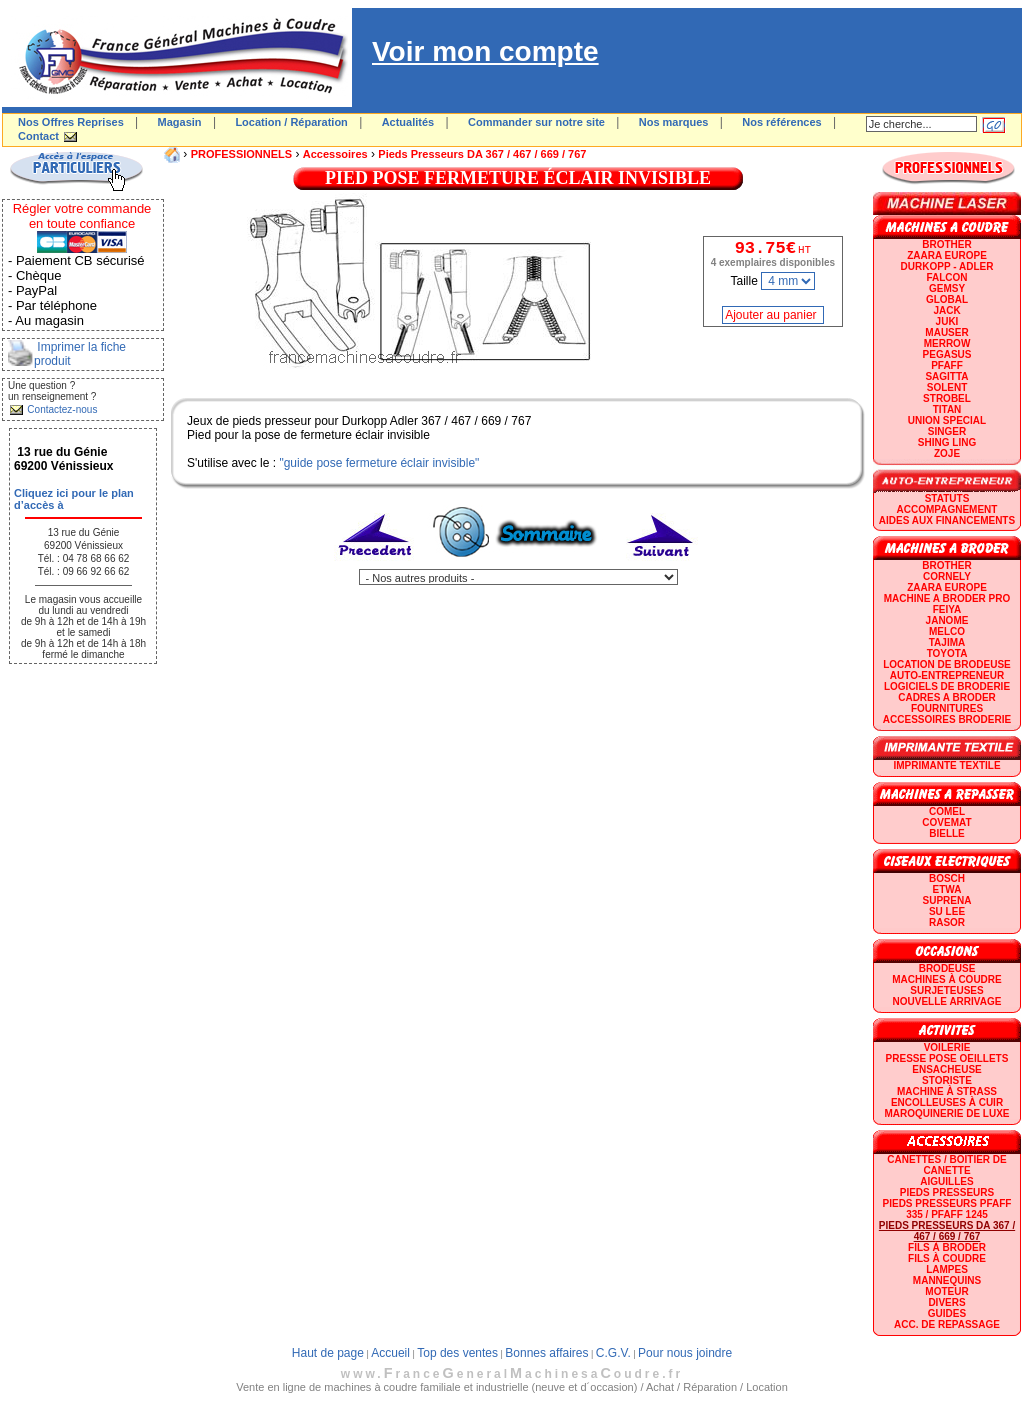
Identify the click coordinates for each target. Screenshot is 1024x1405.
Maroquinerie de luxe (946, 1113)
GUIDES (947, 1313)
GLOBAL (947, 299)
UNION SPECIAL (947, 420)
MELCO (947, 631)
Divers (946, 1302)
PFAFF (947, 365)
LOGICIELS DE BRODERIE (947, 686)
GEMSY (947, 288)
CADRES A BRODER (947, 697)
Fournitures (947, 708)
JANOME (947, 620)
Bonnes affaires (546, 1353)
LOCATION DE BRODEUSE (947, 664)
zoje (947, 453)
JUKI (947, 321)
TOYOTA (947, 653)
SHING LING (947, 442)
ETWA (947, 889)
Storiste (947, 1080)
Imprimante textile (946, 765)
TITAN (947, 409)
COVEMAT (946, 822)
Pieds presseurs (947, 1192)
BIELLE (947, 833)
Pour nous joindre (685, 1353)
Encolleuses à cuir (947, 1102)
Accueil (390, 1353)
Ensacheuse (946, 1069)
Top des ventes (457, 1353)
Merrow (947, 343)
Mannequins (947, 1280)
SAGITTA (946, 376)
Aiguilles (946, 1181)
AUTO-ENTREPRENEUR (947, 675)
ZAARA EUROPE (947, 255)
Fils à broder (947, 1247)
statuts (947, 498)
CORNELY (947, 576)
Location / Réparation (291, 122)
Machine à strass (947, 1091)
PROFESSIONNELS (241, 154)
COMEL (947, 811)
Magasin (180, 122)
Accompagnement (947, 509)
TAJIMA (947, 642)
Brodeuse (947, 968)
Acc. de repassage (947, 1324)
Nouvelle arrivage (947, 1001)
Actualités (408, 122)
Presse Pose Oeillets (947, 1058)
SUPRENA (947, 900)
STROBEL (947, 398)
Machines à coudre (946, 979)
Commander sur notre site (536, 122)
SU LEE (947, 911)
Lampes (947, 1269)
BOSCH (947, 878)
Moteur (946, 1291)
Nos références (782, 122)
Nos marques (674, 122)
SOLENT (947, 387)
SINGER (947, 431)
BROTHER (946, 244)
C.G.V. (613, 1353)
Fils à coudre (947, 1258)
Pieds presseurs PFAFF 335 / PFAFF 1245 (947, 1209)
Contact (38, 136)
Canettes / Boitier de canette (946, 1165)
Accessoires (335, 154)
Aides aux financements (947, 520)
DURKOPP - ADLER (947, 266)
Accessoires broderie (947, 719)
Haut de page (328, 1353)
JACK (946, 310)
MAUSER (946, 332)
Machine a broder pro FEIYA (947, 604)
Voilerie (947, 1047)
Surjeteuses (946, 990)
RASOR (947, 922)
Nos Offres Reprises (71, 122)
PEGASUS (947, 354)
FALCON (946, 277)
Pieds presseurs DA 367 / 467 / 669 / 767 (482, 154)
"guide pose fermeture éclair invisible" (379, 463)
